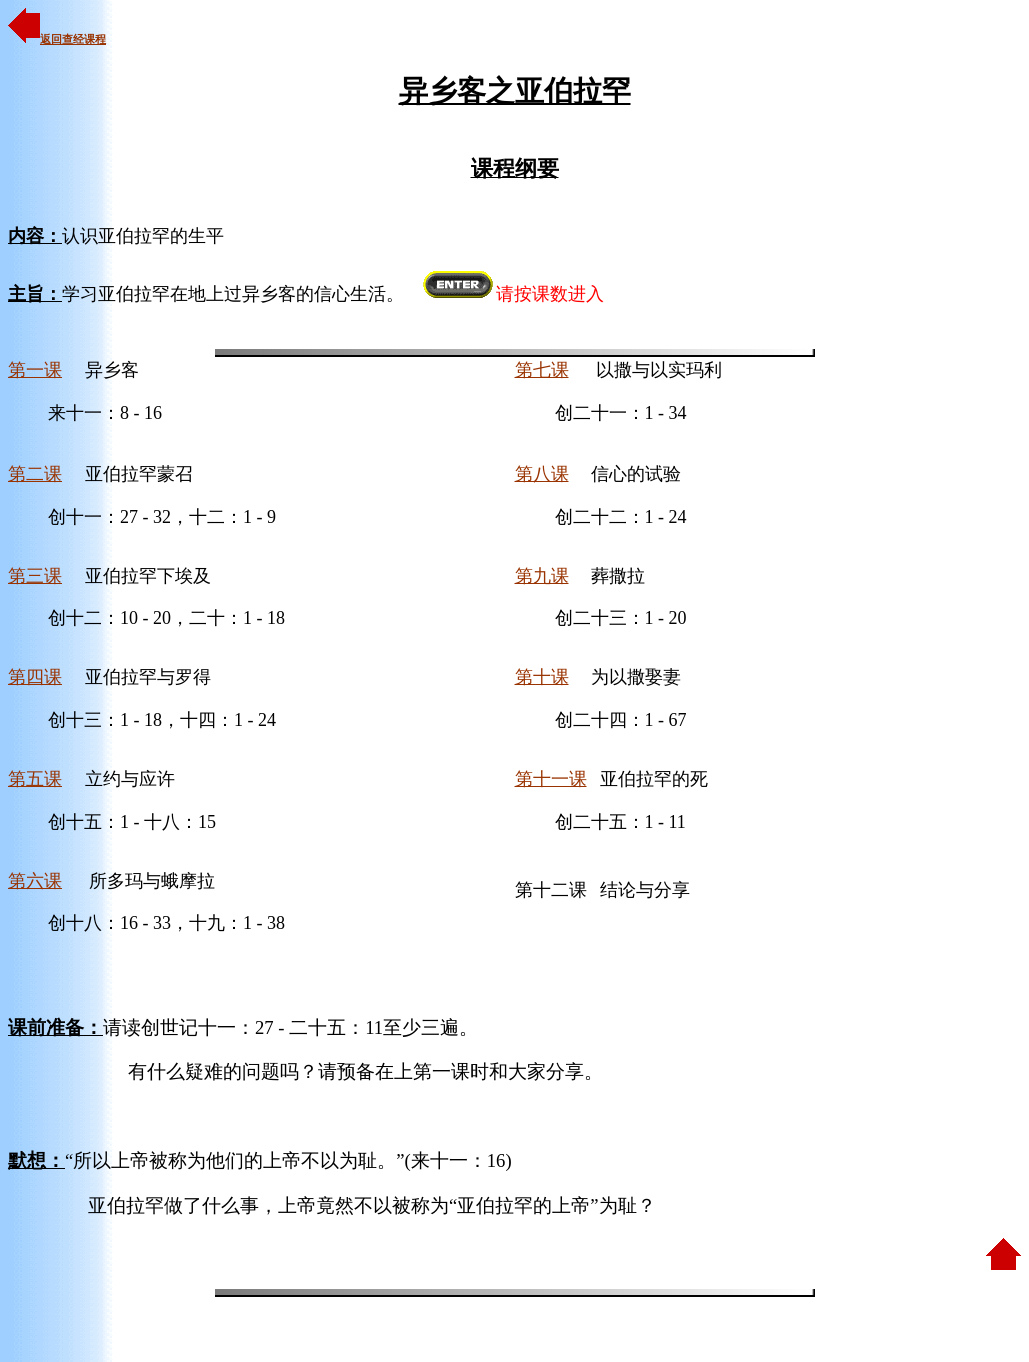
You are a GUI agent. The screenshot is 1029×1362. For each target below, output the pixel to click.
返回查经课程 (57, 39)
